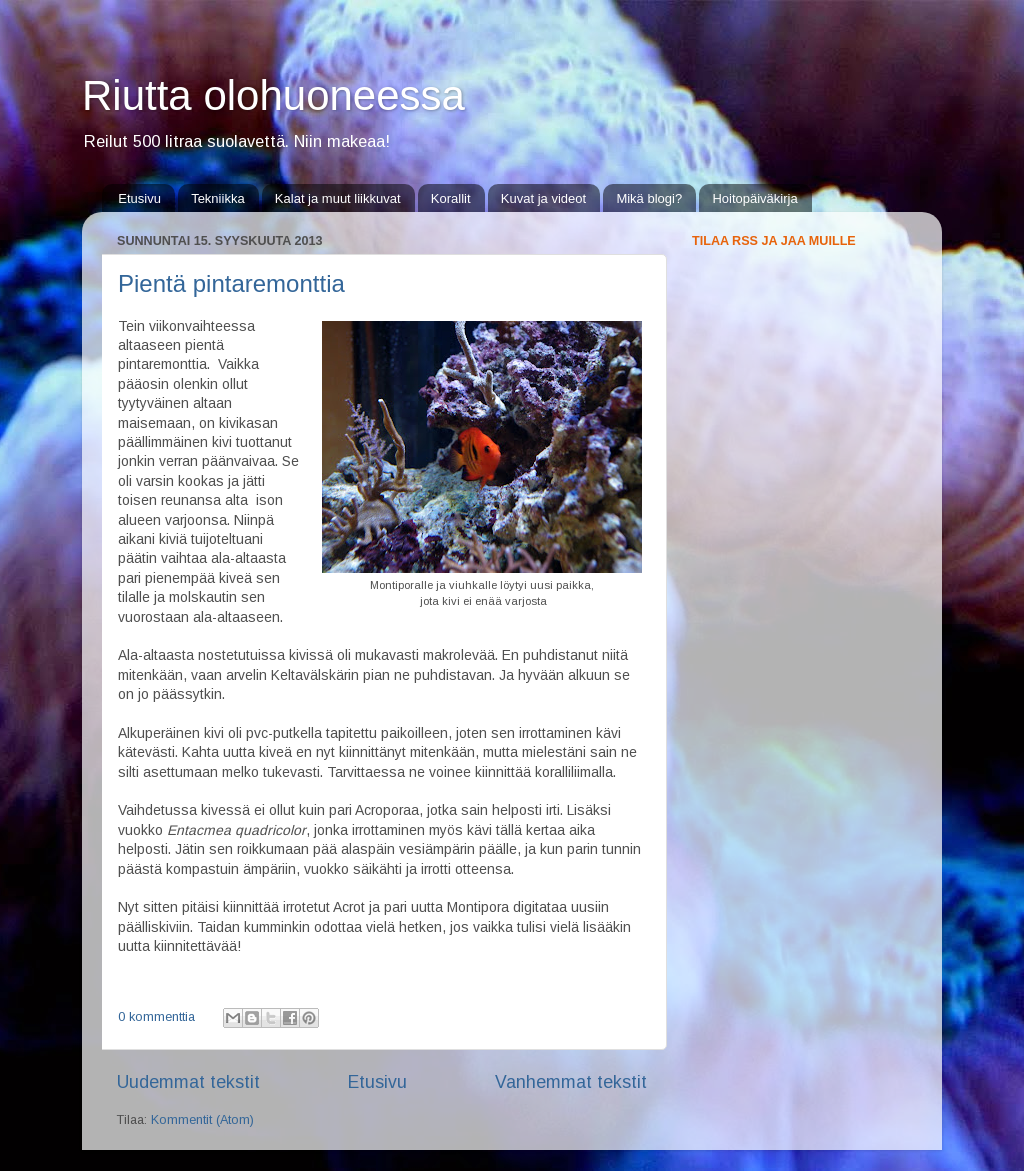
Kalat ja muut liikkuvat (338, 198)
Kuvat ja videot (543, 198)
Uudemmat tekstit (188, 1082)
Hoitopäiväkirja (754, 198)
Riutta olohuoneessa (273, 95)
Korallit (451, 198)
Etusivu (139, 198)
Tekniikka (217, 198)
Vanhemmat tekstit (571, 1082)
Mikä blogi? (649, 198)
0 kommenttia (156, 1017)
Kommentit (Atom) (202, 1120)
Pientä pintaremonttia (231, 283)
